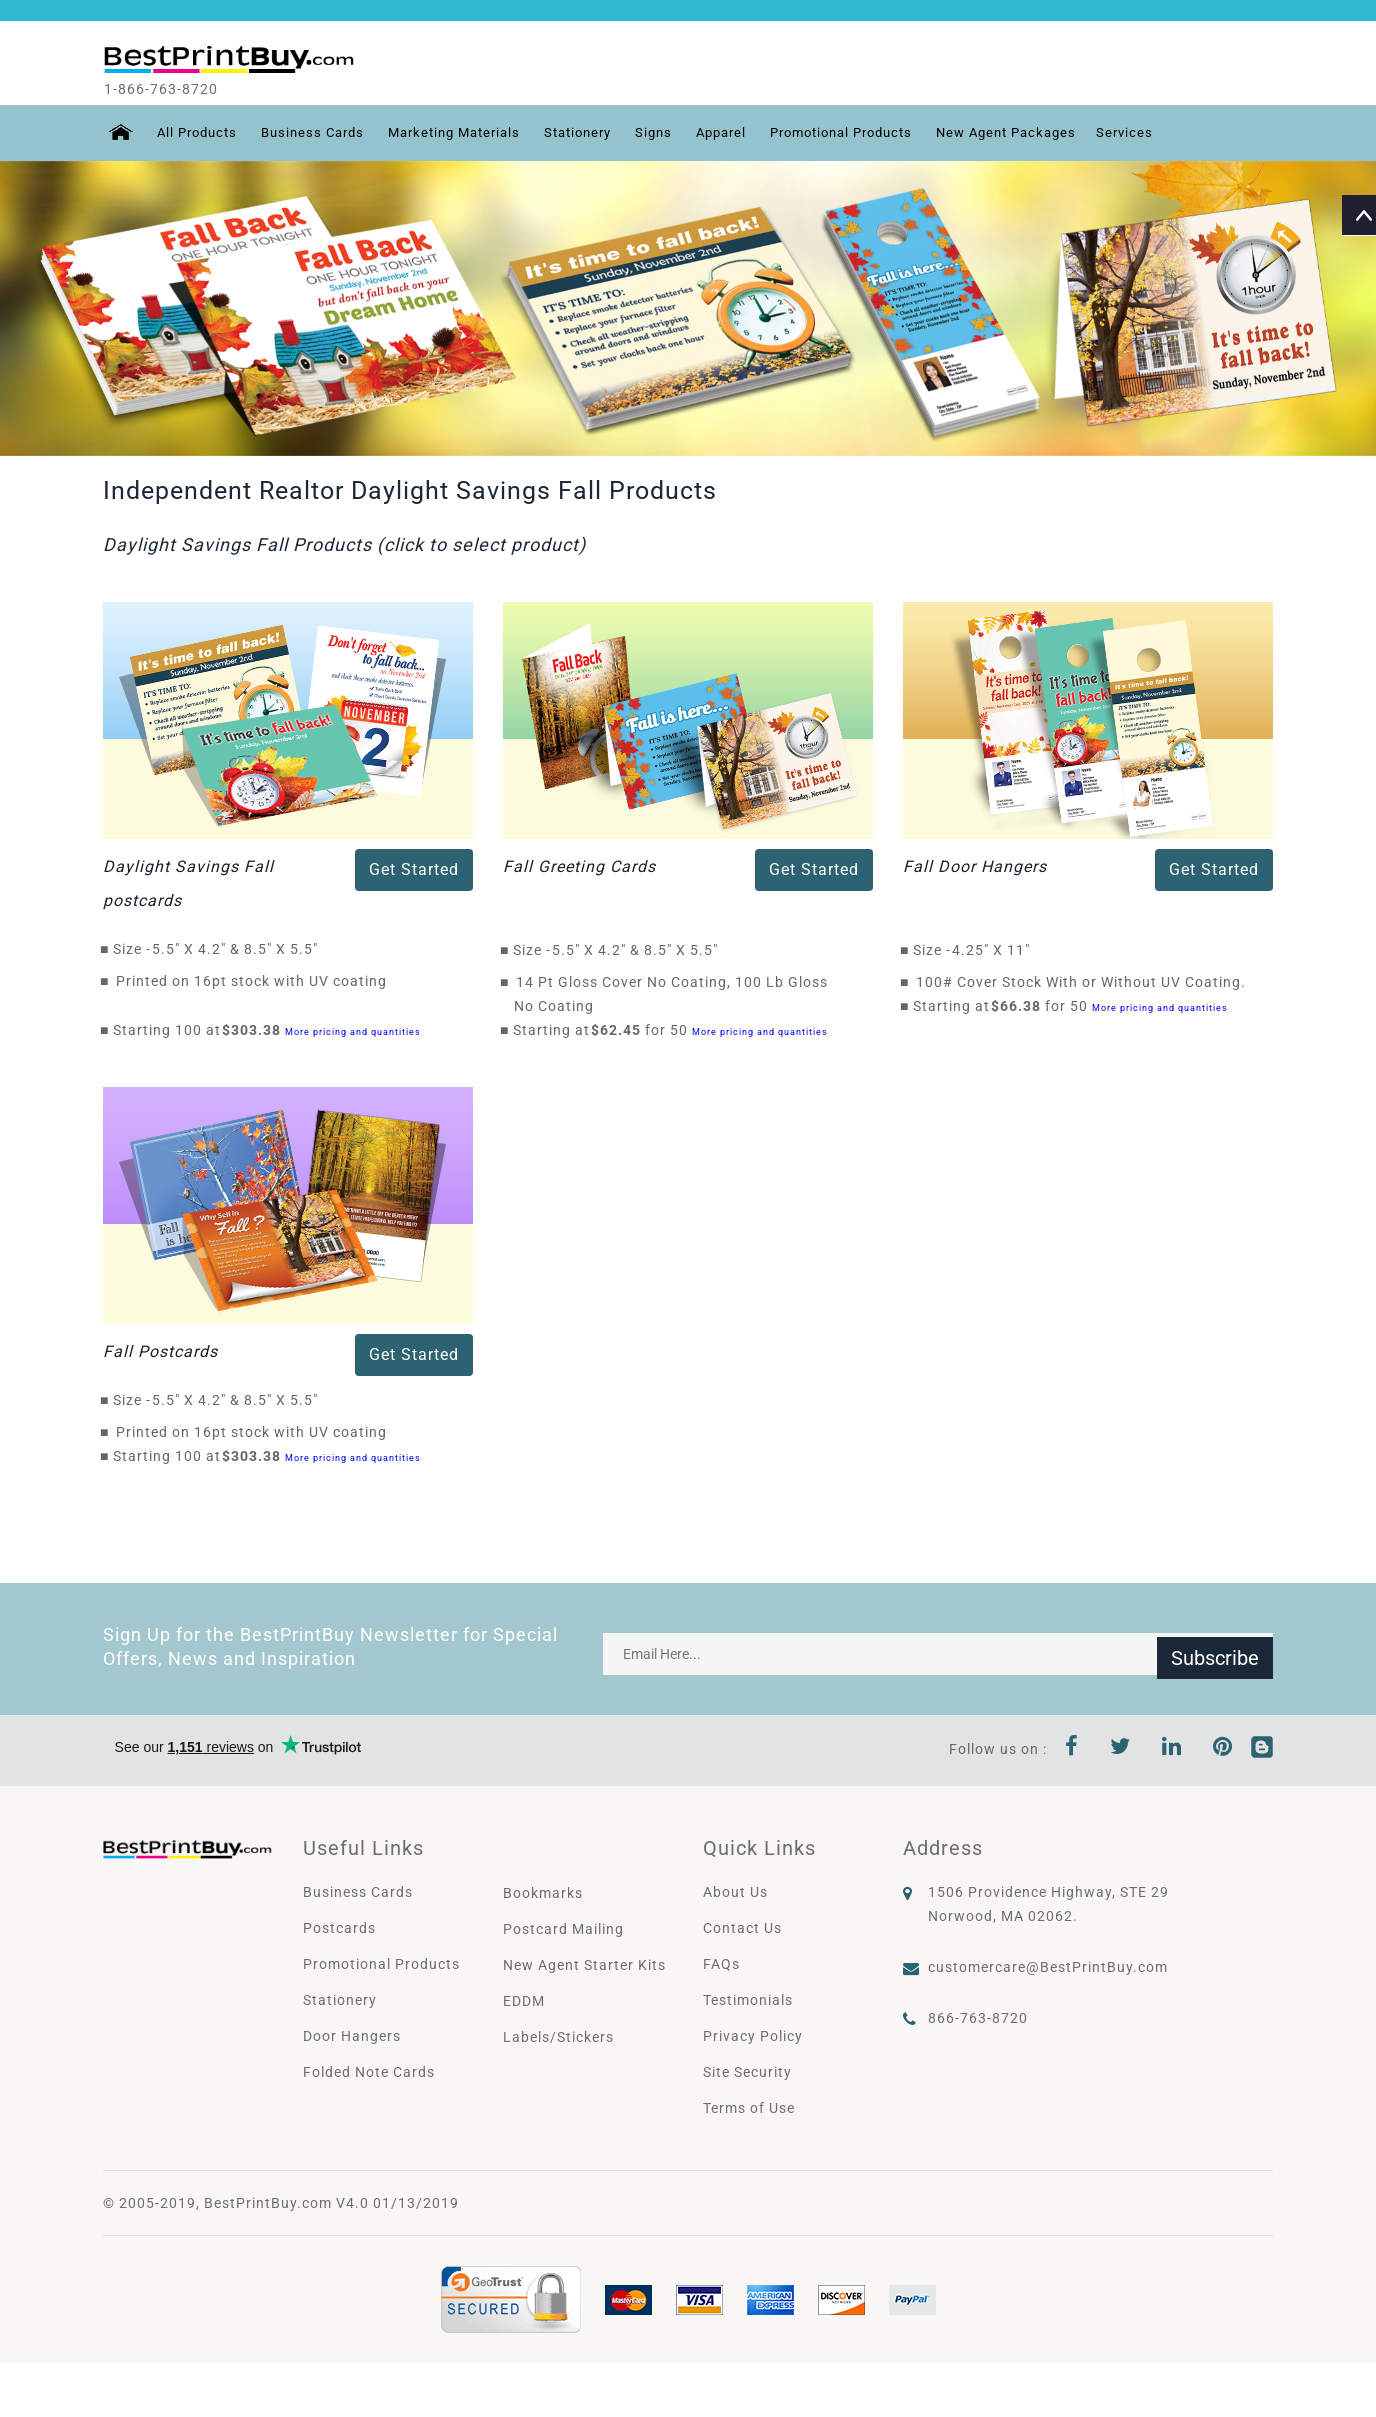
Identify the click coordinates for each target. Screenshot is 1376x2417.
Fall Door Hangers (975, 866)
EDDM (524, 2001)
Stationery (601, 133)
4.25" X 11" (996, 950)
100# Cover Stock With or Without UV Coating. (1081, 982)
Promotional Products (882, 133)
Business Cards (318, 133)
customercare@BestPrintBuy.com (1048, 1967)
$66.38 (1021, 1006)
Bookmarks (543, 1893)
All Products (195, 133)
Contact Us (742, 1928)
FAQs (721, 1964)
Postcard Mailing (563, 1929)
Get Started (414, 869)
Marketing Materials (468, 133)
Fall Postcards (160, 1351)
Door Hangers (352, 2036)
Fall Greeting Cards (579, 866)
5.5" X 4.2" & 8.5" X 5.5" (240, 949)
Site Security (747, 2072)
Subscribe (1215, 1654)
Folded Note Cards (369, 2072)
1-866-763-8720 (179, 89)
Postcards (339, 1928)
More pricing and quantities (353, 1031)
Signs (681, 133)
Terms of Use (749, 2108)
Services (1184, 133)
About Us (735, 1892)
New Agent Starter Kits (584, 1965)
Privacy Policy (753, 2036)
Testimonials (748, 2000)
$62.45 (621, 1030)
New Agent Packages (1060, 133)
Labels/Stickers (558, 2037)
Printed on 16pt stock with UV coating (251, 981)
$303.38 (257, 1030)
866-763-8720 (978, 2018)
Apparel (752, 133)
